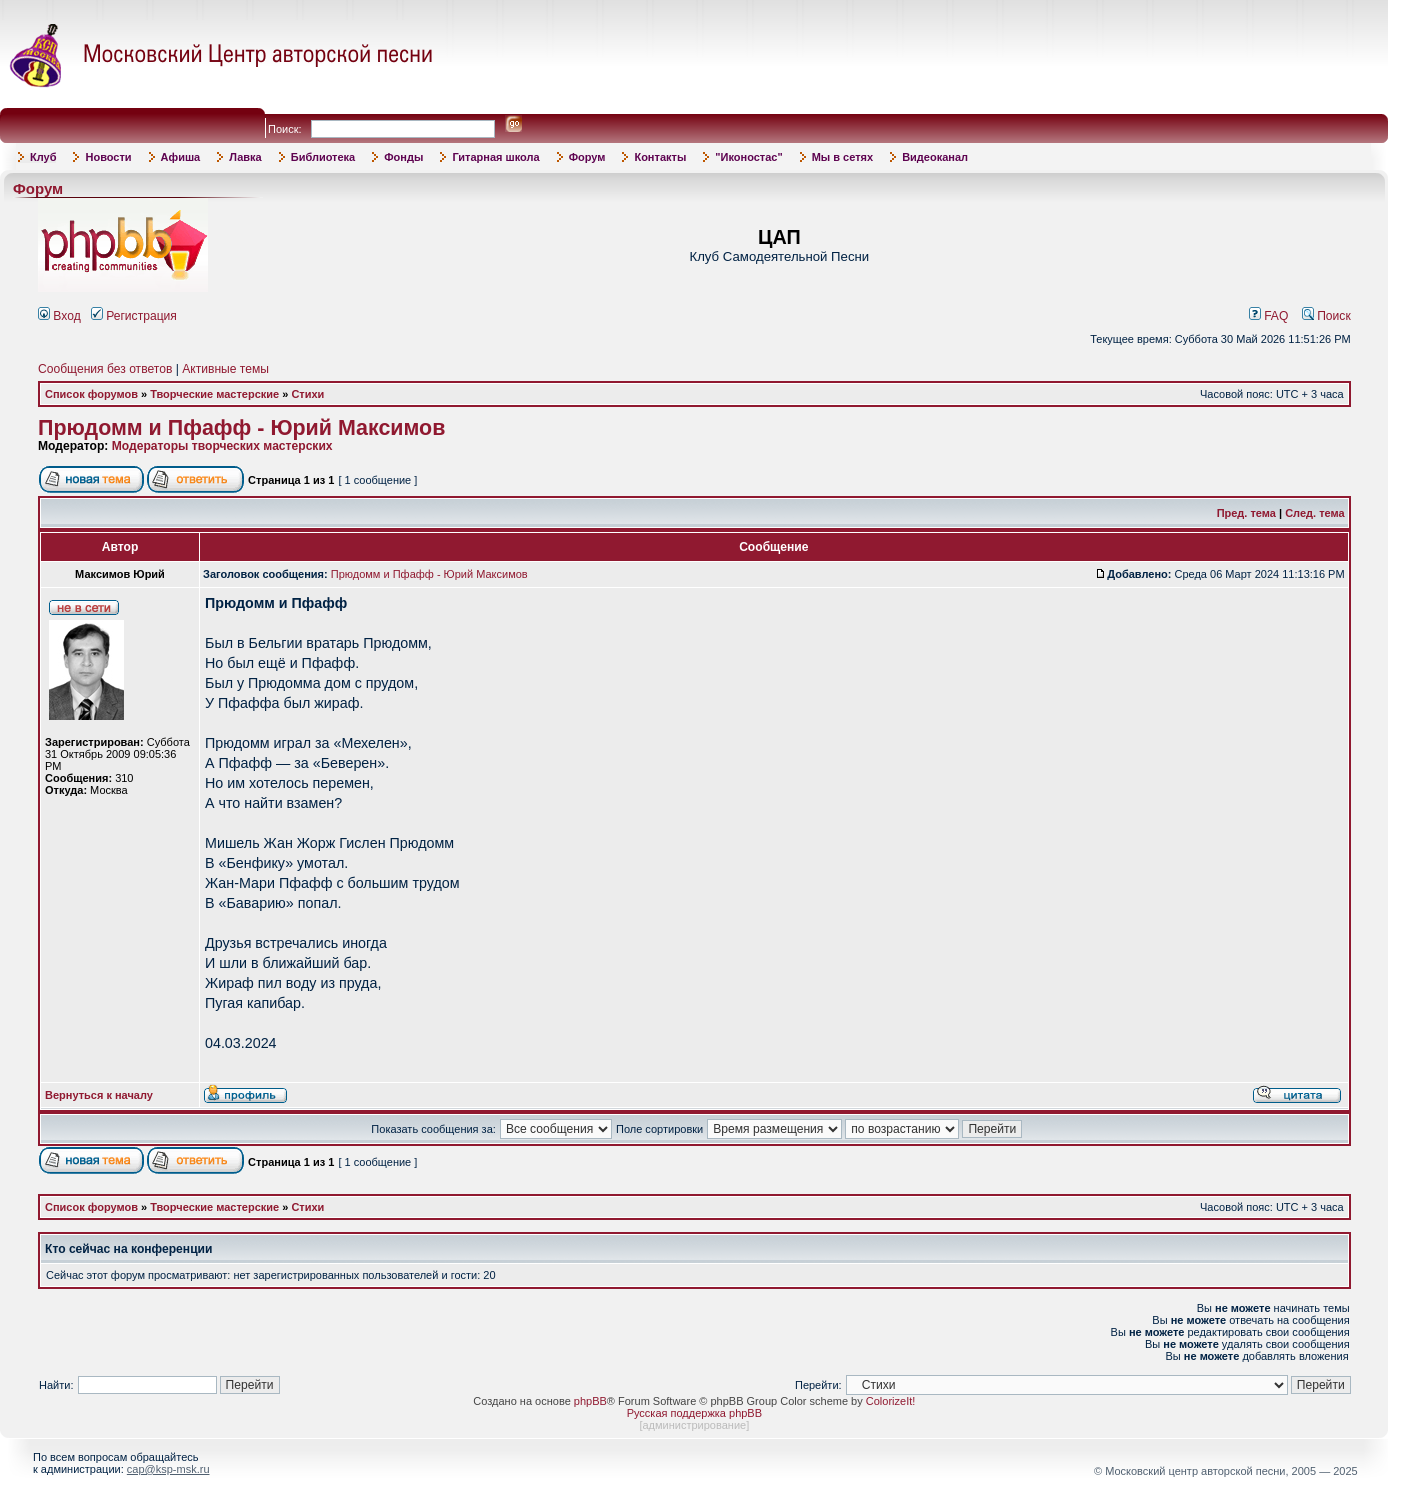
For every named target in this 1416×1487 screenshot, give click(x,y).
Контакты (660, 157)
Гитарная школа (495, 157)
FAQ (1269, 316)
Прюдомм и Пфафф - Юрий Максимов (241, 428)
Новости (108, 157)
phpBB (590, 1401)
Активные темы (225, 369)
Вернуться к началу (99, 1095)
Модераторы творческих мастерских (222, 446)
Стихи (307, 394)
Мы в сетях (842, 157)
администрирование (694, 1425)
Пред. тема (1246, 513)
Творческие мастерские (214, 394)
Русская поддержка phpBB (694, 1413)
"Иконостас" (748, 157)
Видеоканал (935, 157)
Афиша (181, 157)
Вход (59, 316)
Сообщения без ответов (105, 369)
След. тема (1314, 513)
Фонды (403, 157)
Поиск (1326, 316)
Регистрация (134, 316)
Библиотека (323, 157)
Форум (587, 157)
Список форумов (91, 394)
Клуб (43, 157)
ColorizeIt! (891, 1401)
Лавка (245, 157)
